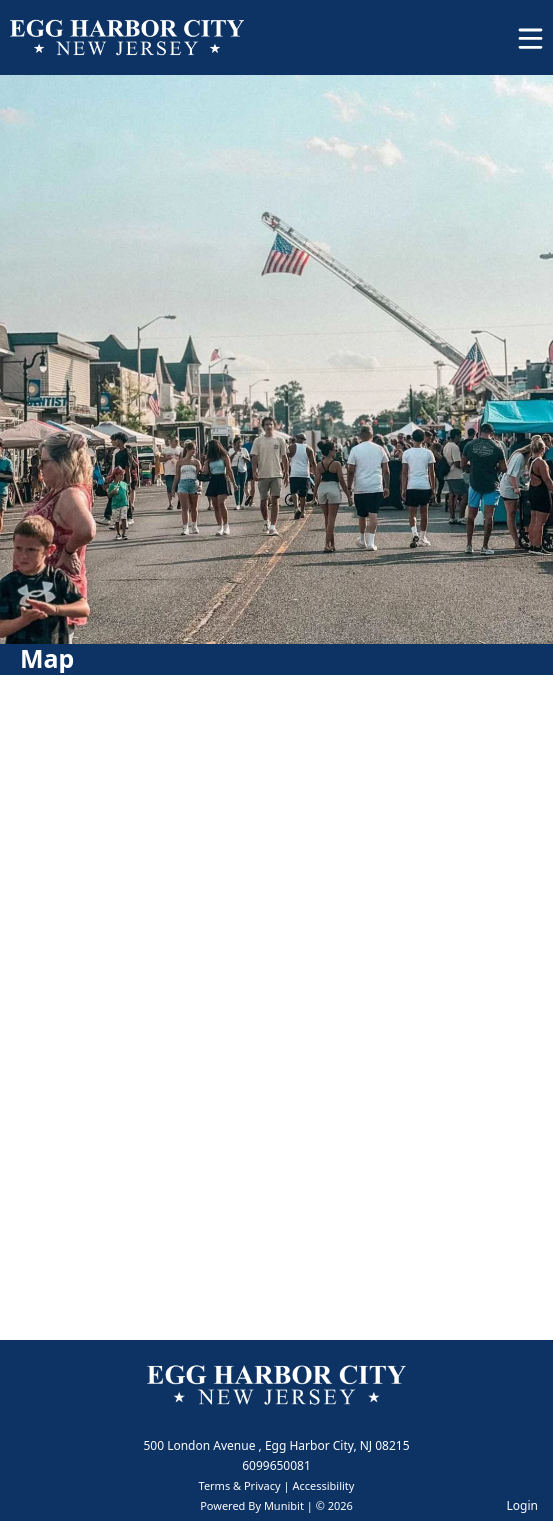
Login (522, 1505)
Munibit (284, 1505)
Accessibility (323, 1485)
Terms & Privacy (240, 1485)
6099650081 (276, 1465)
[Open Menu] (530, 38)
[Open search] (477, 45)
